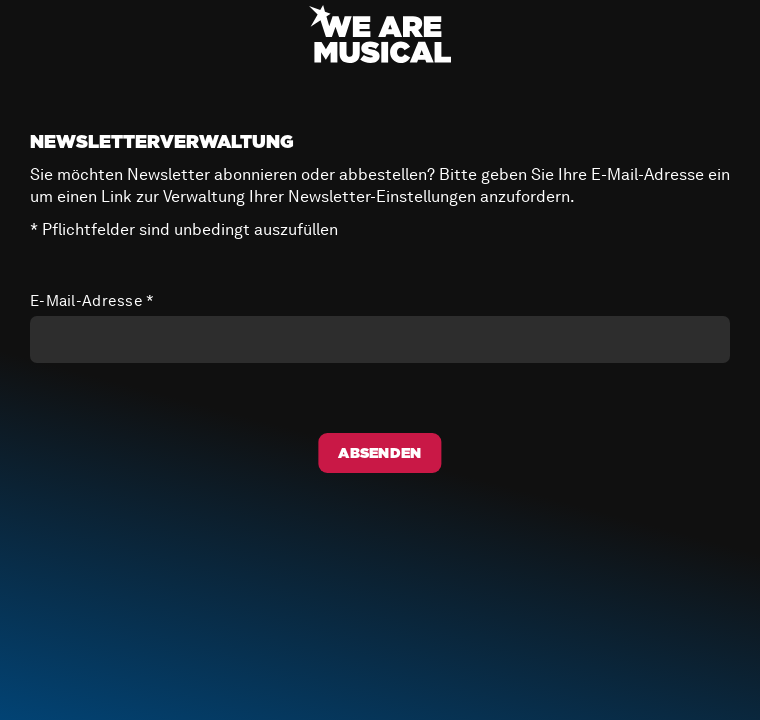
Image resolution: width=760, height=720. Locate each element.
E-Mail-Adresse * (92, 301)
